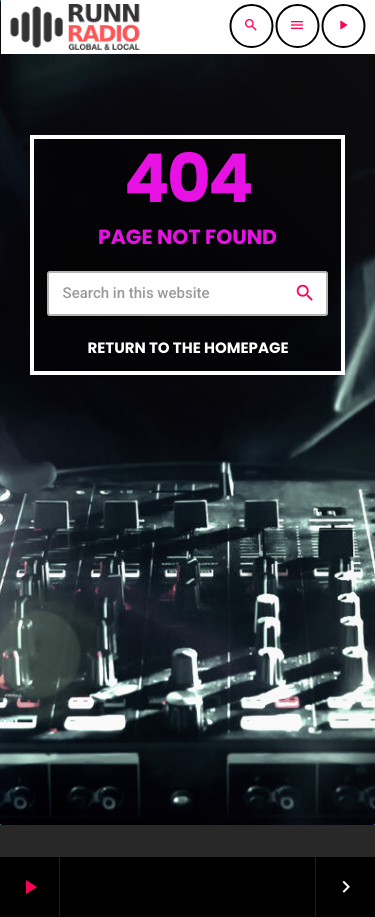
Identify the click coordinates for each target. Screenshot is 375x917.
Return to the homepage (187, 348)
